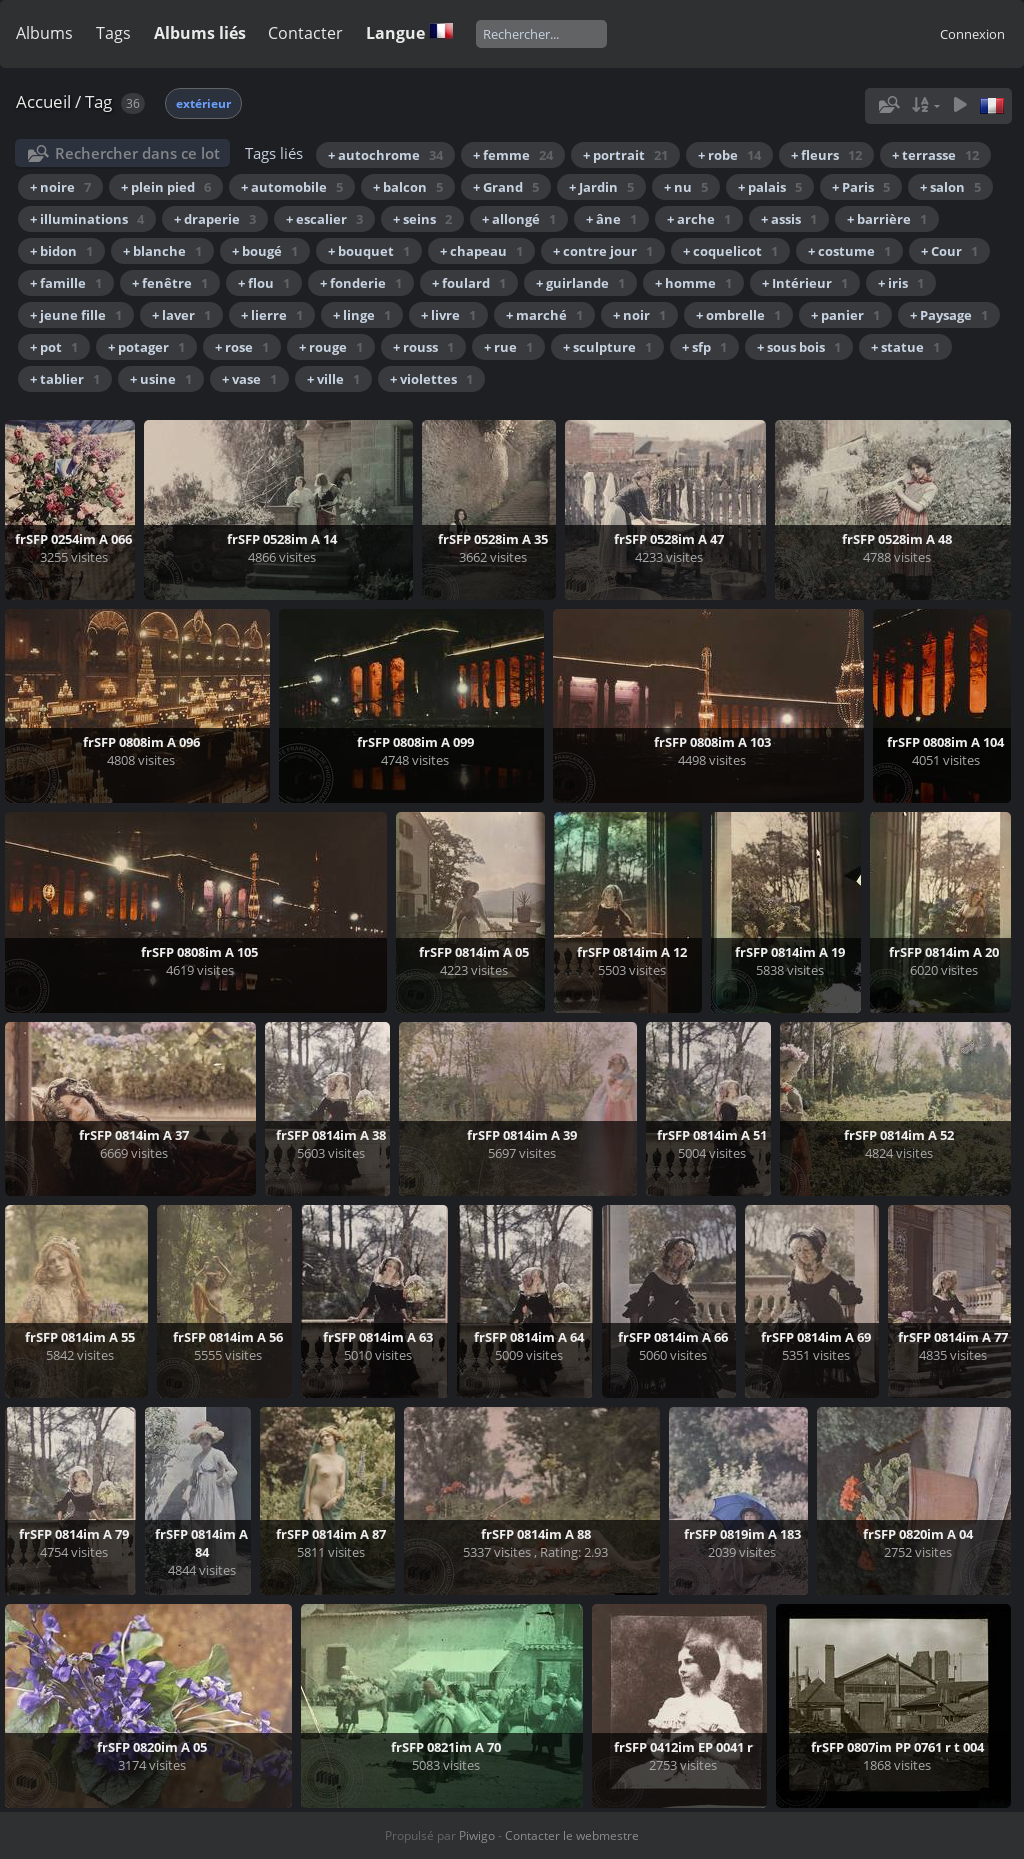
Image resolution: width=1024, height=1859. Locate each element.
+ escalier (324, 219)
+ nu (686, 187)
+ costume (849, 251)
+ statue (905, 347)
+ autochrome (385, 155)
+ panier (845, 315)
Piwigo (477, 1835)
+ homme (693, 283)
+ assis (789, 219)
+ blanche (162, 251)
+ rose (242, 347)
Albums (44, 33)
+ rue (508, 347)
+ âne (611, 219)
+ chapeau (481, 251)
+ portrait (625, 155)
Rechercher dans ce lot (137, 153)
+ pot (54, 347)
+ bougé (265, 251)
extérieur (203, 103)
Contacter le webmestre (572, 1835)
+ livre (448, 315)
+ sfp (704, 347)
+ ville (333, 379)
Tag (98, 101)
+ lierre (272, 315)
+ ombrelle (738, 315)
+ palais (770, 187)
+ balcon (408, 187)
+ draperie (215, 219)
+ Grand (506, 187)
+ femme (513, 155)
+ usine (161, 379)
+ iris (901, 283)
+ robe (729, 155)
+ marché (544, 315)
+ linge (362, 315)
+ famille (66, 283)
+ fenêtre (170, 283)
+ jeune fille (76, 315)
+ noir (639, 315)
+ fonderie (361, 283)
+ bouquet (369, 251)
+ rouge (331, 347)
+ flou (264, 283)
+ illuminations (87, 219)
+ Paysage (949, 315)
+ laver (181, 315)
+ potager (146, 347)
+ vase (249, 379)
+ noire (60, 187)
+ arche (699, 219)
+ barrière (887, 219)
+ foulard (469, 283)
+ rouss (423, 347)
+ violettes (431, 379)
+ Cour (949, 251)
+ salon (950, 187)
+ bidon (61, 251)
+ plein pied (166, 187)
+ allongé (519, 219)
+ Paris (861, 187)
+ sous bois (799, 347)
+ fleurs (826, 155)
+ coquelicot (730, 251)
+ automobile (292, 187)
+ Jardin (601, 187)
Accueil (43, 101)
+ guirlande (580, 283)
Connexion (972, 34)
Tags (113, 33)
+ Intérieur (805, 283)
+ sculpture (607, 347)
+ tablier (65, 379)
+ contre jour (603, 251)
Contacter (305, 33)
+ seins (422, 219)
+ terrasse (935, 155)
